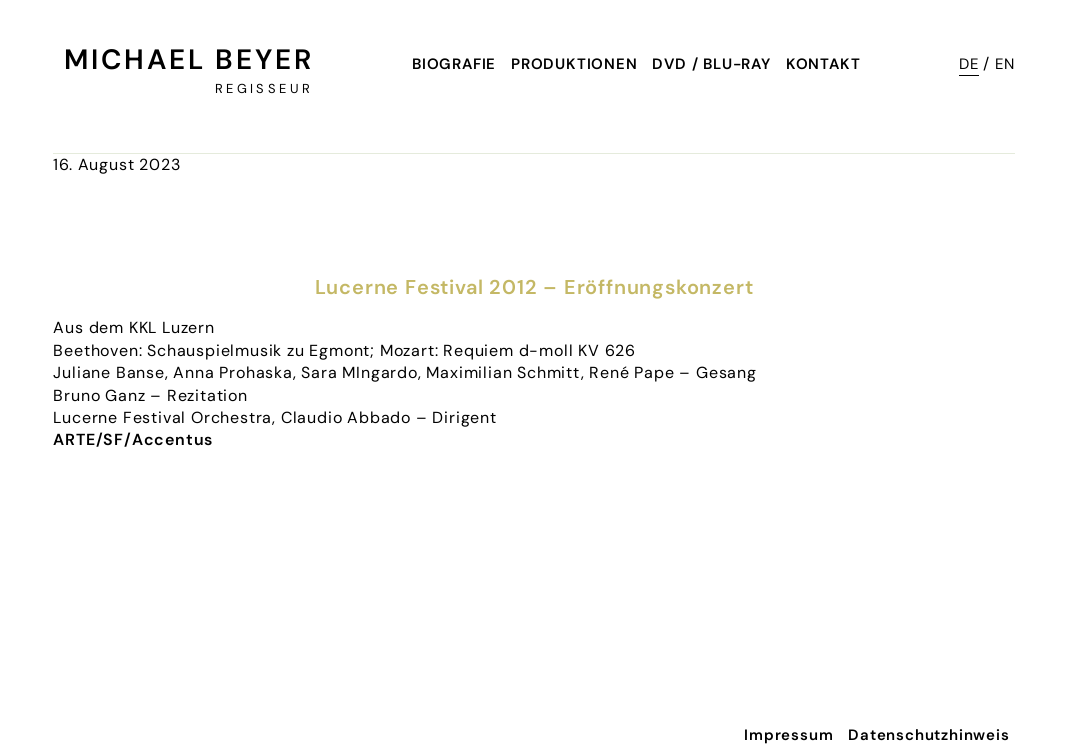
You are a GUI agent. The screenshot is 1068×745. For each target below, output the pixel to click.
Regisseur (264, 88)
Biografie (454, 64)
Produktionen (574, 64)
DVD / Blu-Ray (711, 64)
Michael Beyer (188, 59)
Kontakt (823, 64)
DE (969, 64)
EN (1005, 64)
